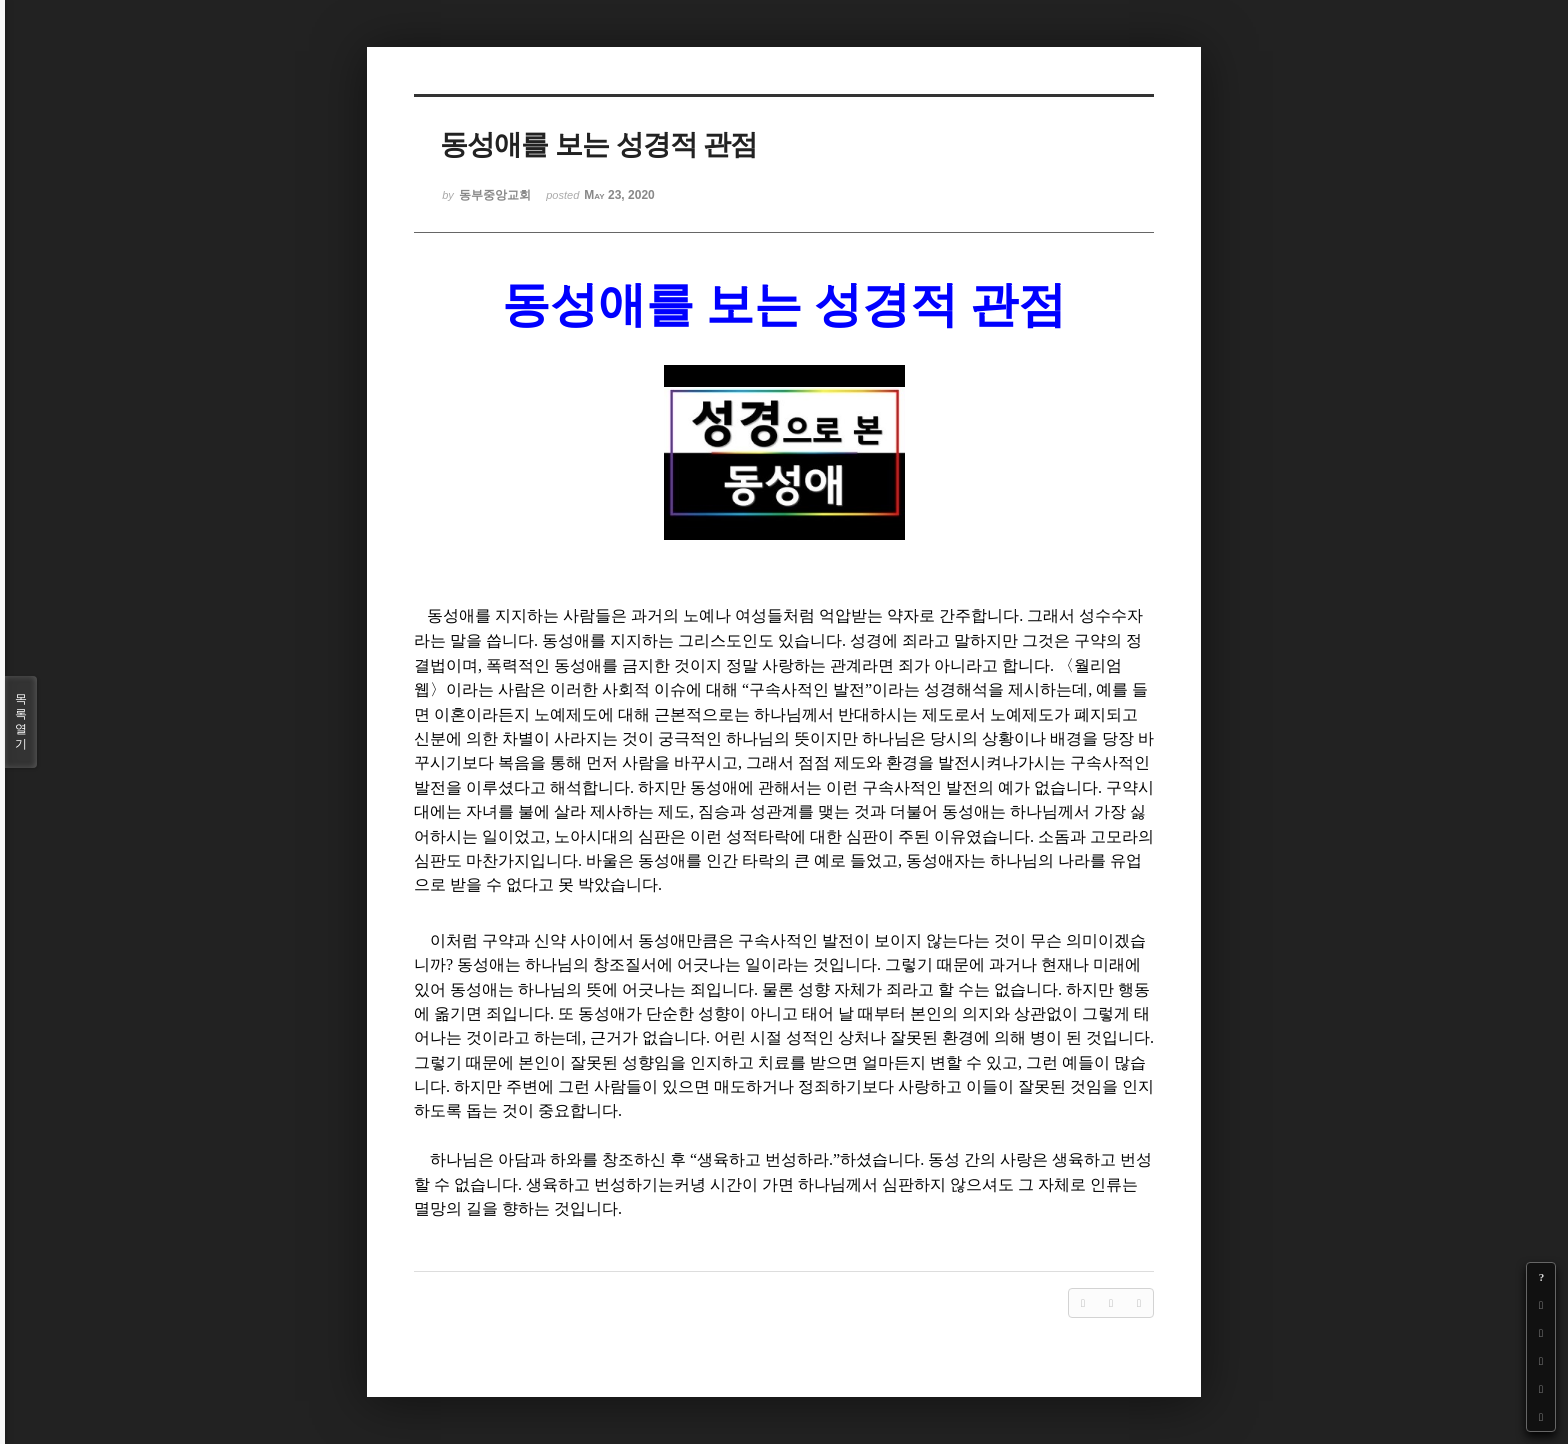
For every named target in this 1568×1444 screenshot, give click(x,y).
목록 (21, 722)
